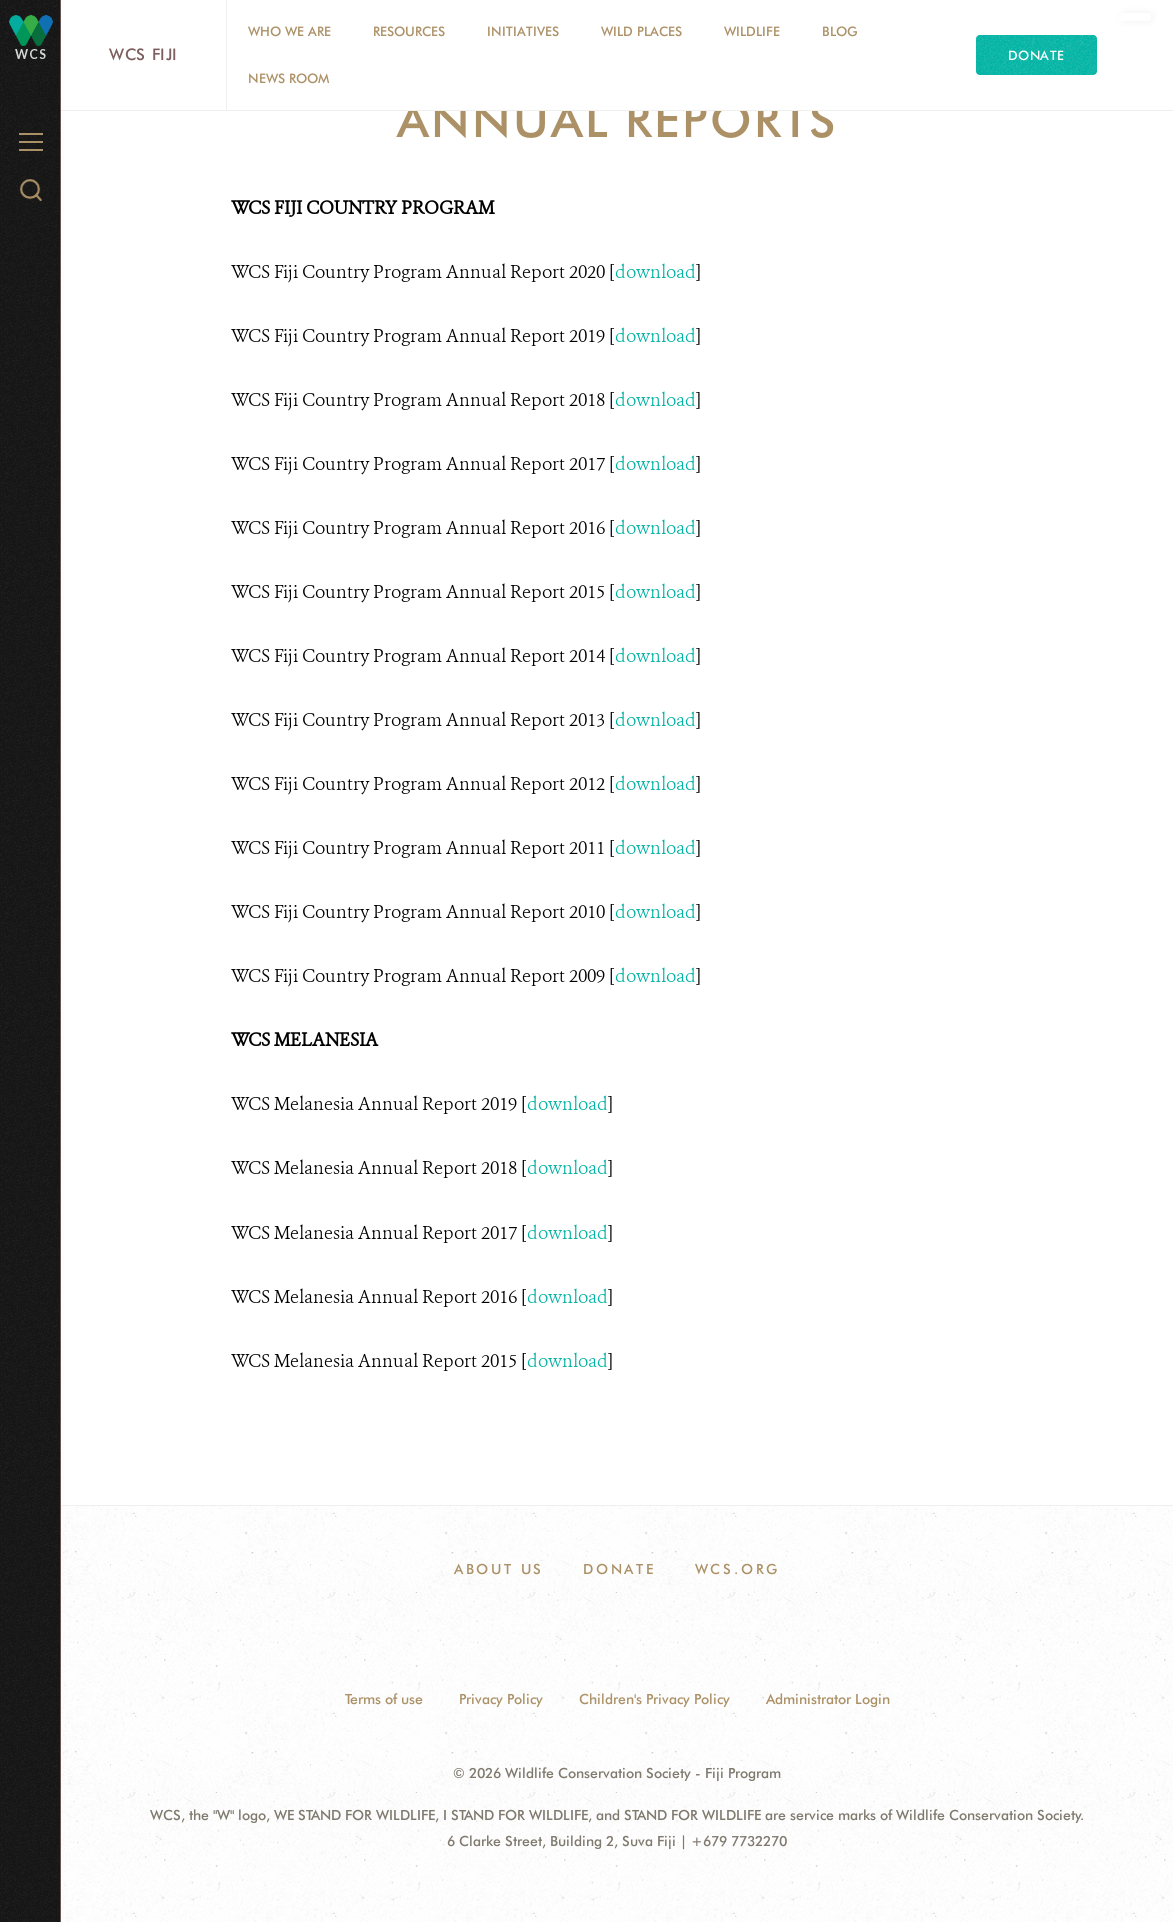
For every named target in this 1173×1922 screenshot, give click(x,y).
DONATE (619, 1569)
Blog (840, 31)
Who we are (289, 31)
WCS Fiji (143, 54)
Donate (1036, 55)
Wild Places (641, 31)
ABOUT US (499, 1569)
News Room (288, 78)
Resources (409, 31)
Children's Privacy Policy (654, 1699)
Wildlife (752, 31)
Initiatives (523, 31)
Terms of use (384, 1699)
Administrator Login (828, 1699)
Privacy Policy (501, 1699)
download (655, 272)
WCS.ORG (738, 1569)
